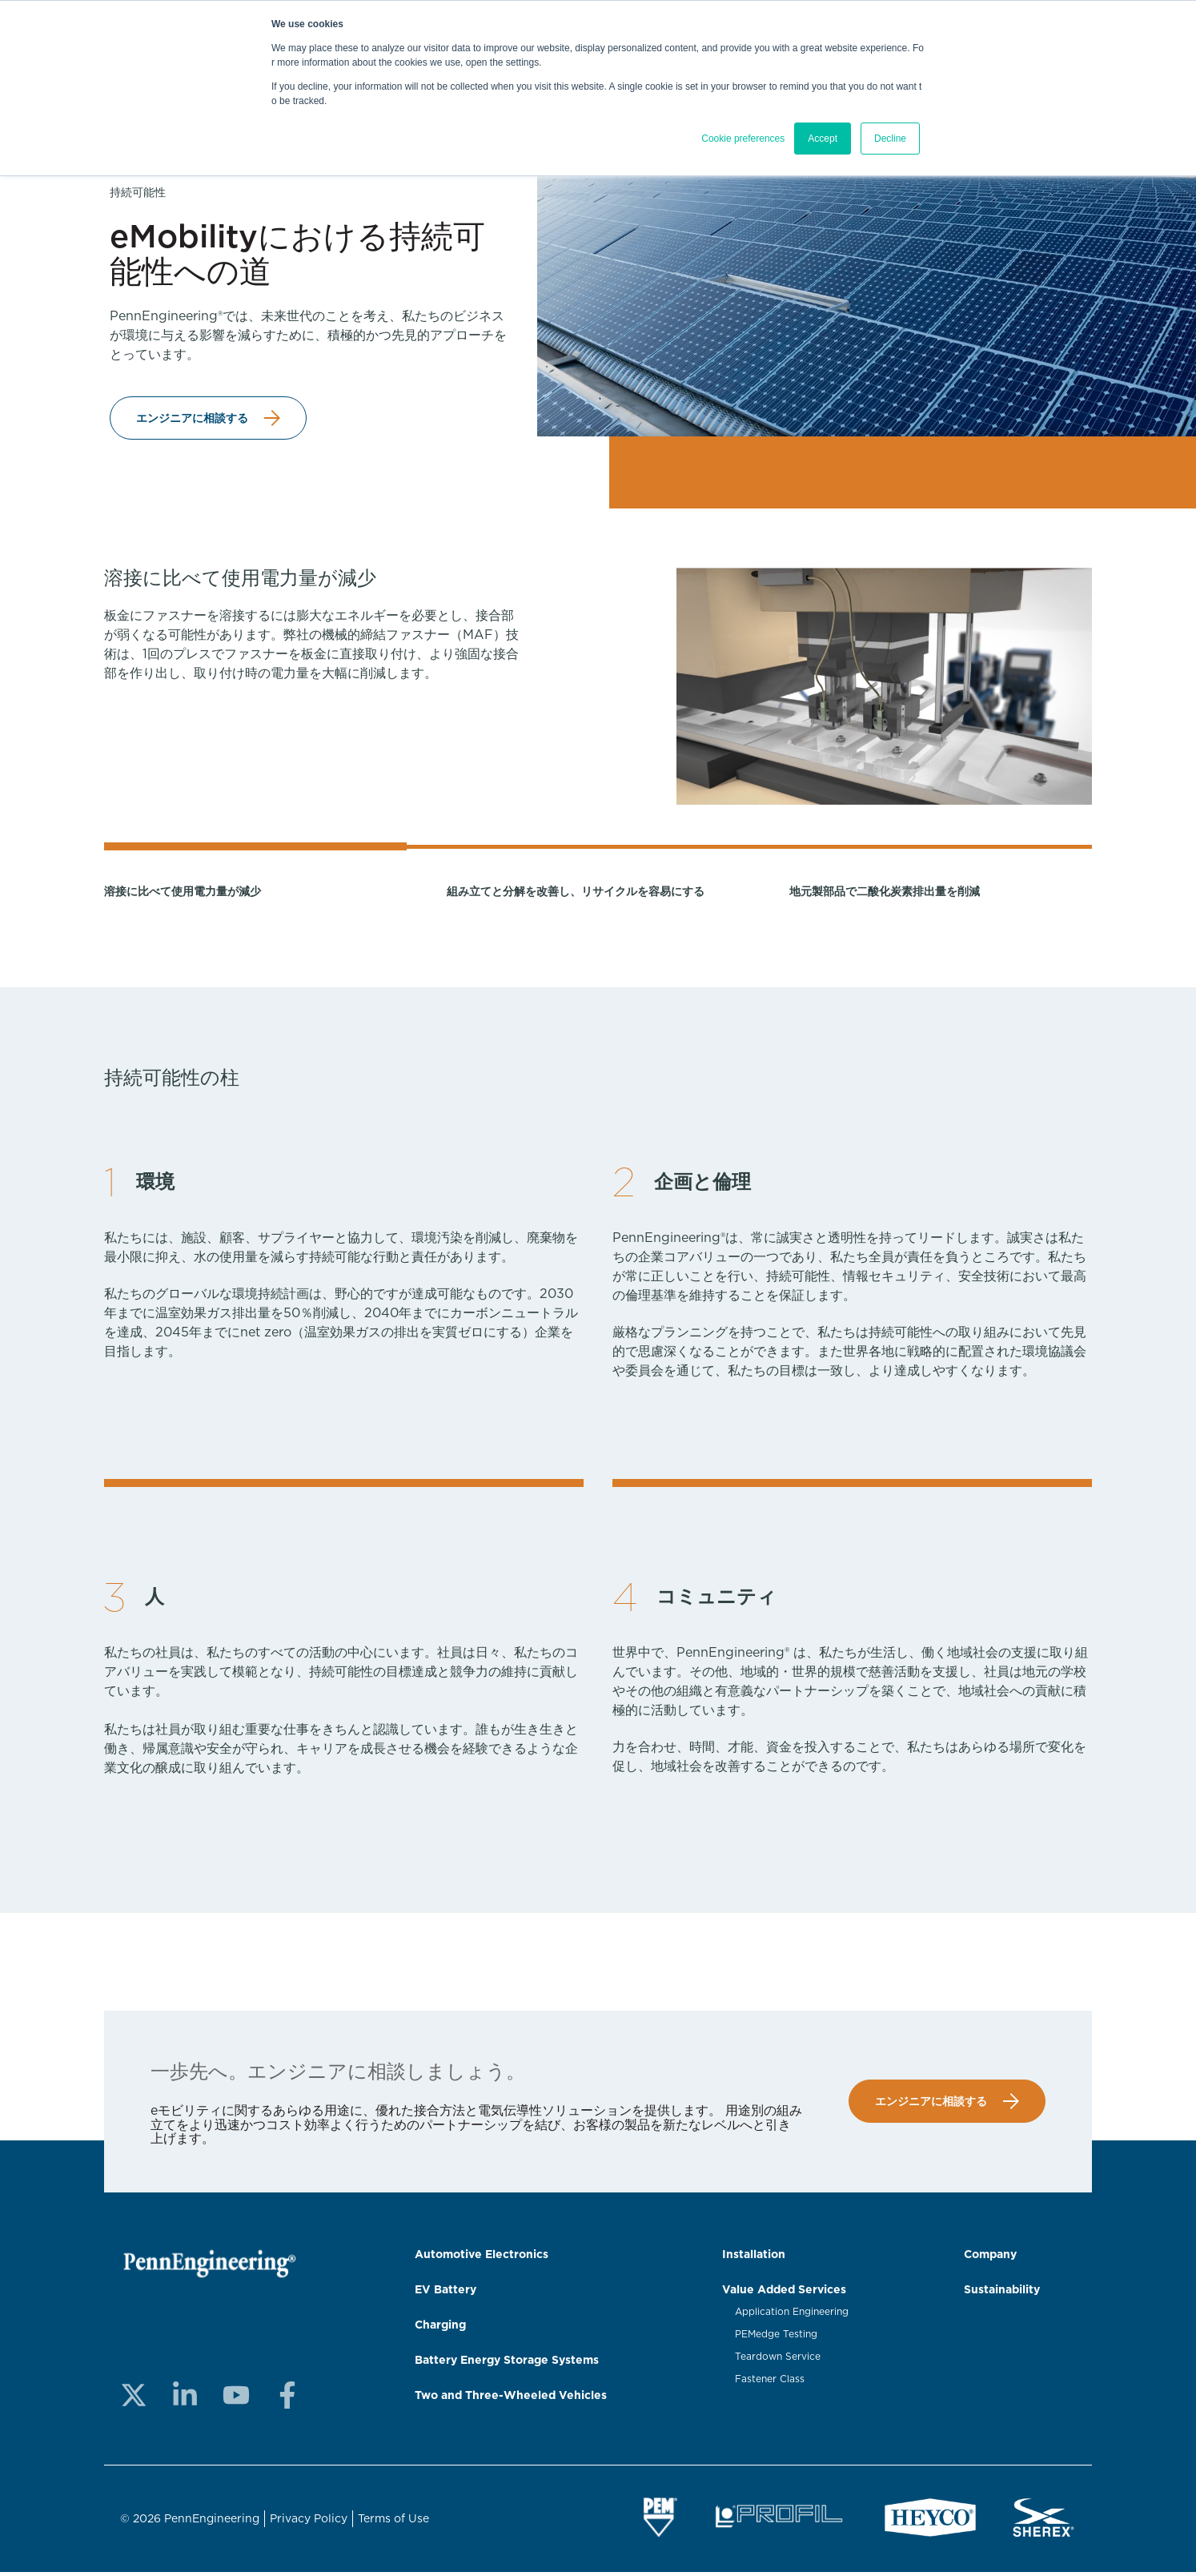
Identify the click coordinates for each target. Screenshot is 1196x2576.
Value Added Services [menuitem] (784, 2292)
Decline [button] (890, 138)
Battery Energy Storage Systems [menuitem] (507, 2363)
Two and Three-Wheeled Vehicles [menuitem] (511, 2398)
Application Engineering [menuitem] (792, 2315)
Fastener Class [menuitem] (770, 2382)
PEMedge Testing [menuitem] (776, 2337)
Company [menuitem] (990, 2257)
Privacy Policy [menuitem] (308, 2521)
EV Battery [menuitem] (445, 2292)
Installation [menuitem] (753, 2257)
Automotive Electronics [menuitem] (481, 2257)
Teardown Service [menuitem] (778, 2360)
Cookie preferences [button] (743, 138)
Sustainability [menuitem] (1002, 2292)
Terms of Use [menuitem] (393, 2521)
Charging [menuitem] (440, 2327)
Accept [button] (822, 138)
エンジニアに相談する (192, 418)
